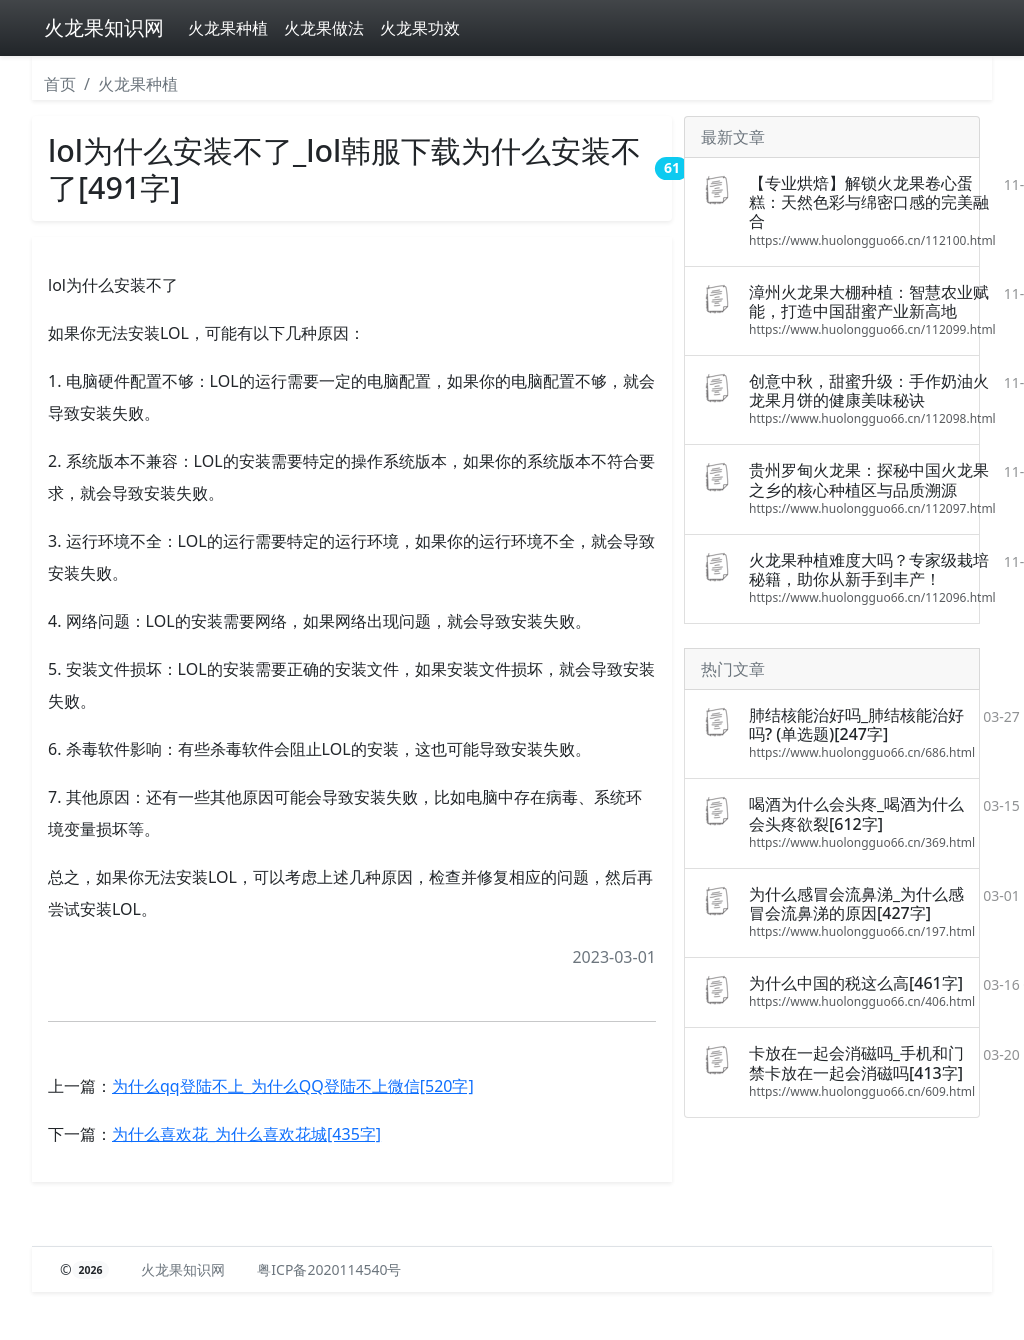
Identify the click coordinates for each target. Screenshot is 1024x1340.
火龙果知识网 (104, 27)
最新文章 (733, 137)
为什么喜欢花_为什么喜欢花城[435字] (246, 1134)
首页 (60, 84)
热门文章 (733, 669)
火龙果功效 (420, 28)
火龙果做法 (324, 28)
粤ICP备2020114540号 (329, 1269)
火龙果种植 (228, 28)
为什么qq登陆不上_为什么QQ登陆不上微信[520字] (293, 1086)
